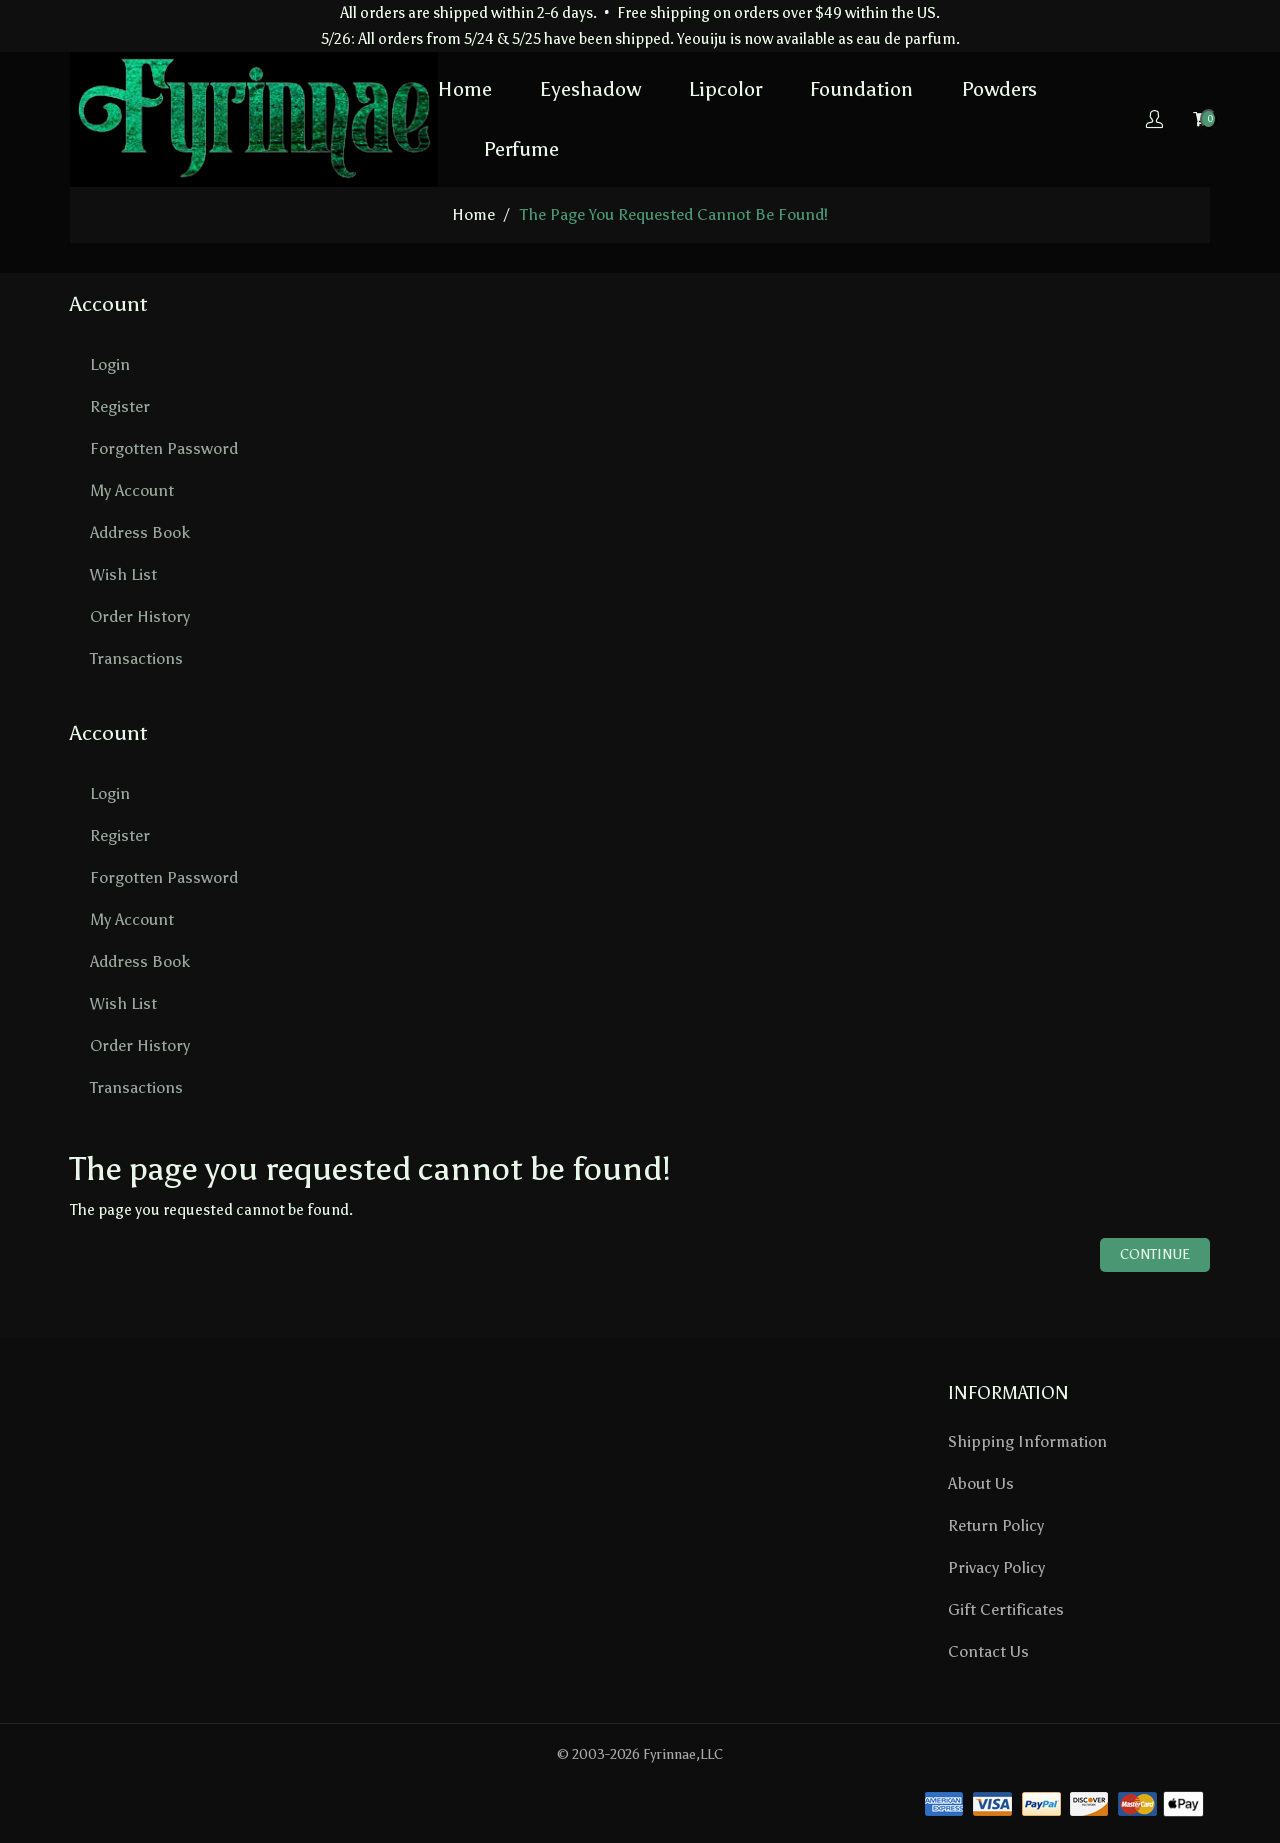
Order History (140, 616)
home (473, 214)
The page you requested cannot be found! (674, 214)
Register (120, 406)
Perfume (521, 149)
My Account (132, 490)
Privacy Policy (996, 1567)
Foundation (861, 89)
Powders (999, 89)
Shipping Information (1027, 1441)
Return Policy (996, 1525)
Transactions (136, 658)
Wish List (123, 574)
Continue (1155, 1254)
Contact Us (988, 1651)
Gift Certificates (1006, 1609)
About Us (981, 1483)
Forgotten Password (164, 448)
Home (465, 89)
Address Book (140, 532)
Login (110, 364)
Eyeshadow (590, 89)
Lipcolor (725, 89)
